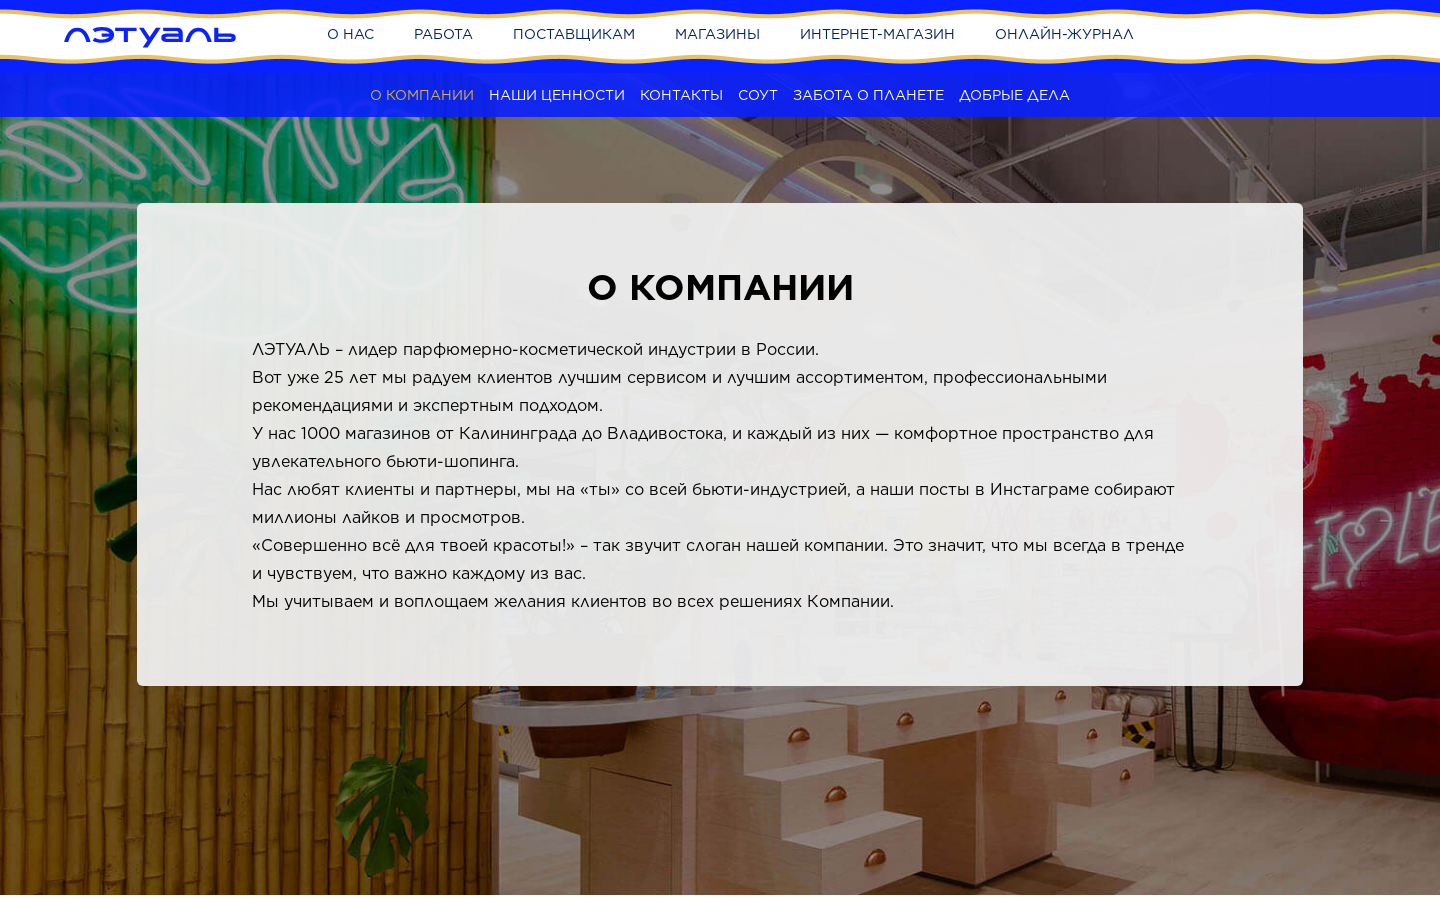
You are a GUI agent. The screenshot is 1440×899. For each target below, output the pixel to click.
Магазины (717, 34)
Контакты (681, 95)
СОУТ (758, 95)
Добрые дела (1014, 95)
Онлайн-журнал (1064, 34)
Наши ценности (557, 95)
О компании (422, 95)
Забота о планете (868, 95)
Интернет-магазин (877, 34)
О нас (350, 34)
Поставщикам (574, 34)
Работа (443, 34)
